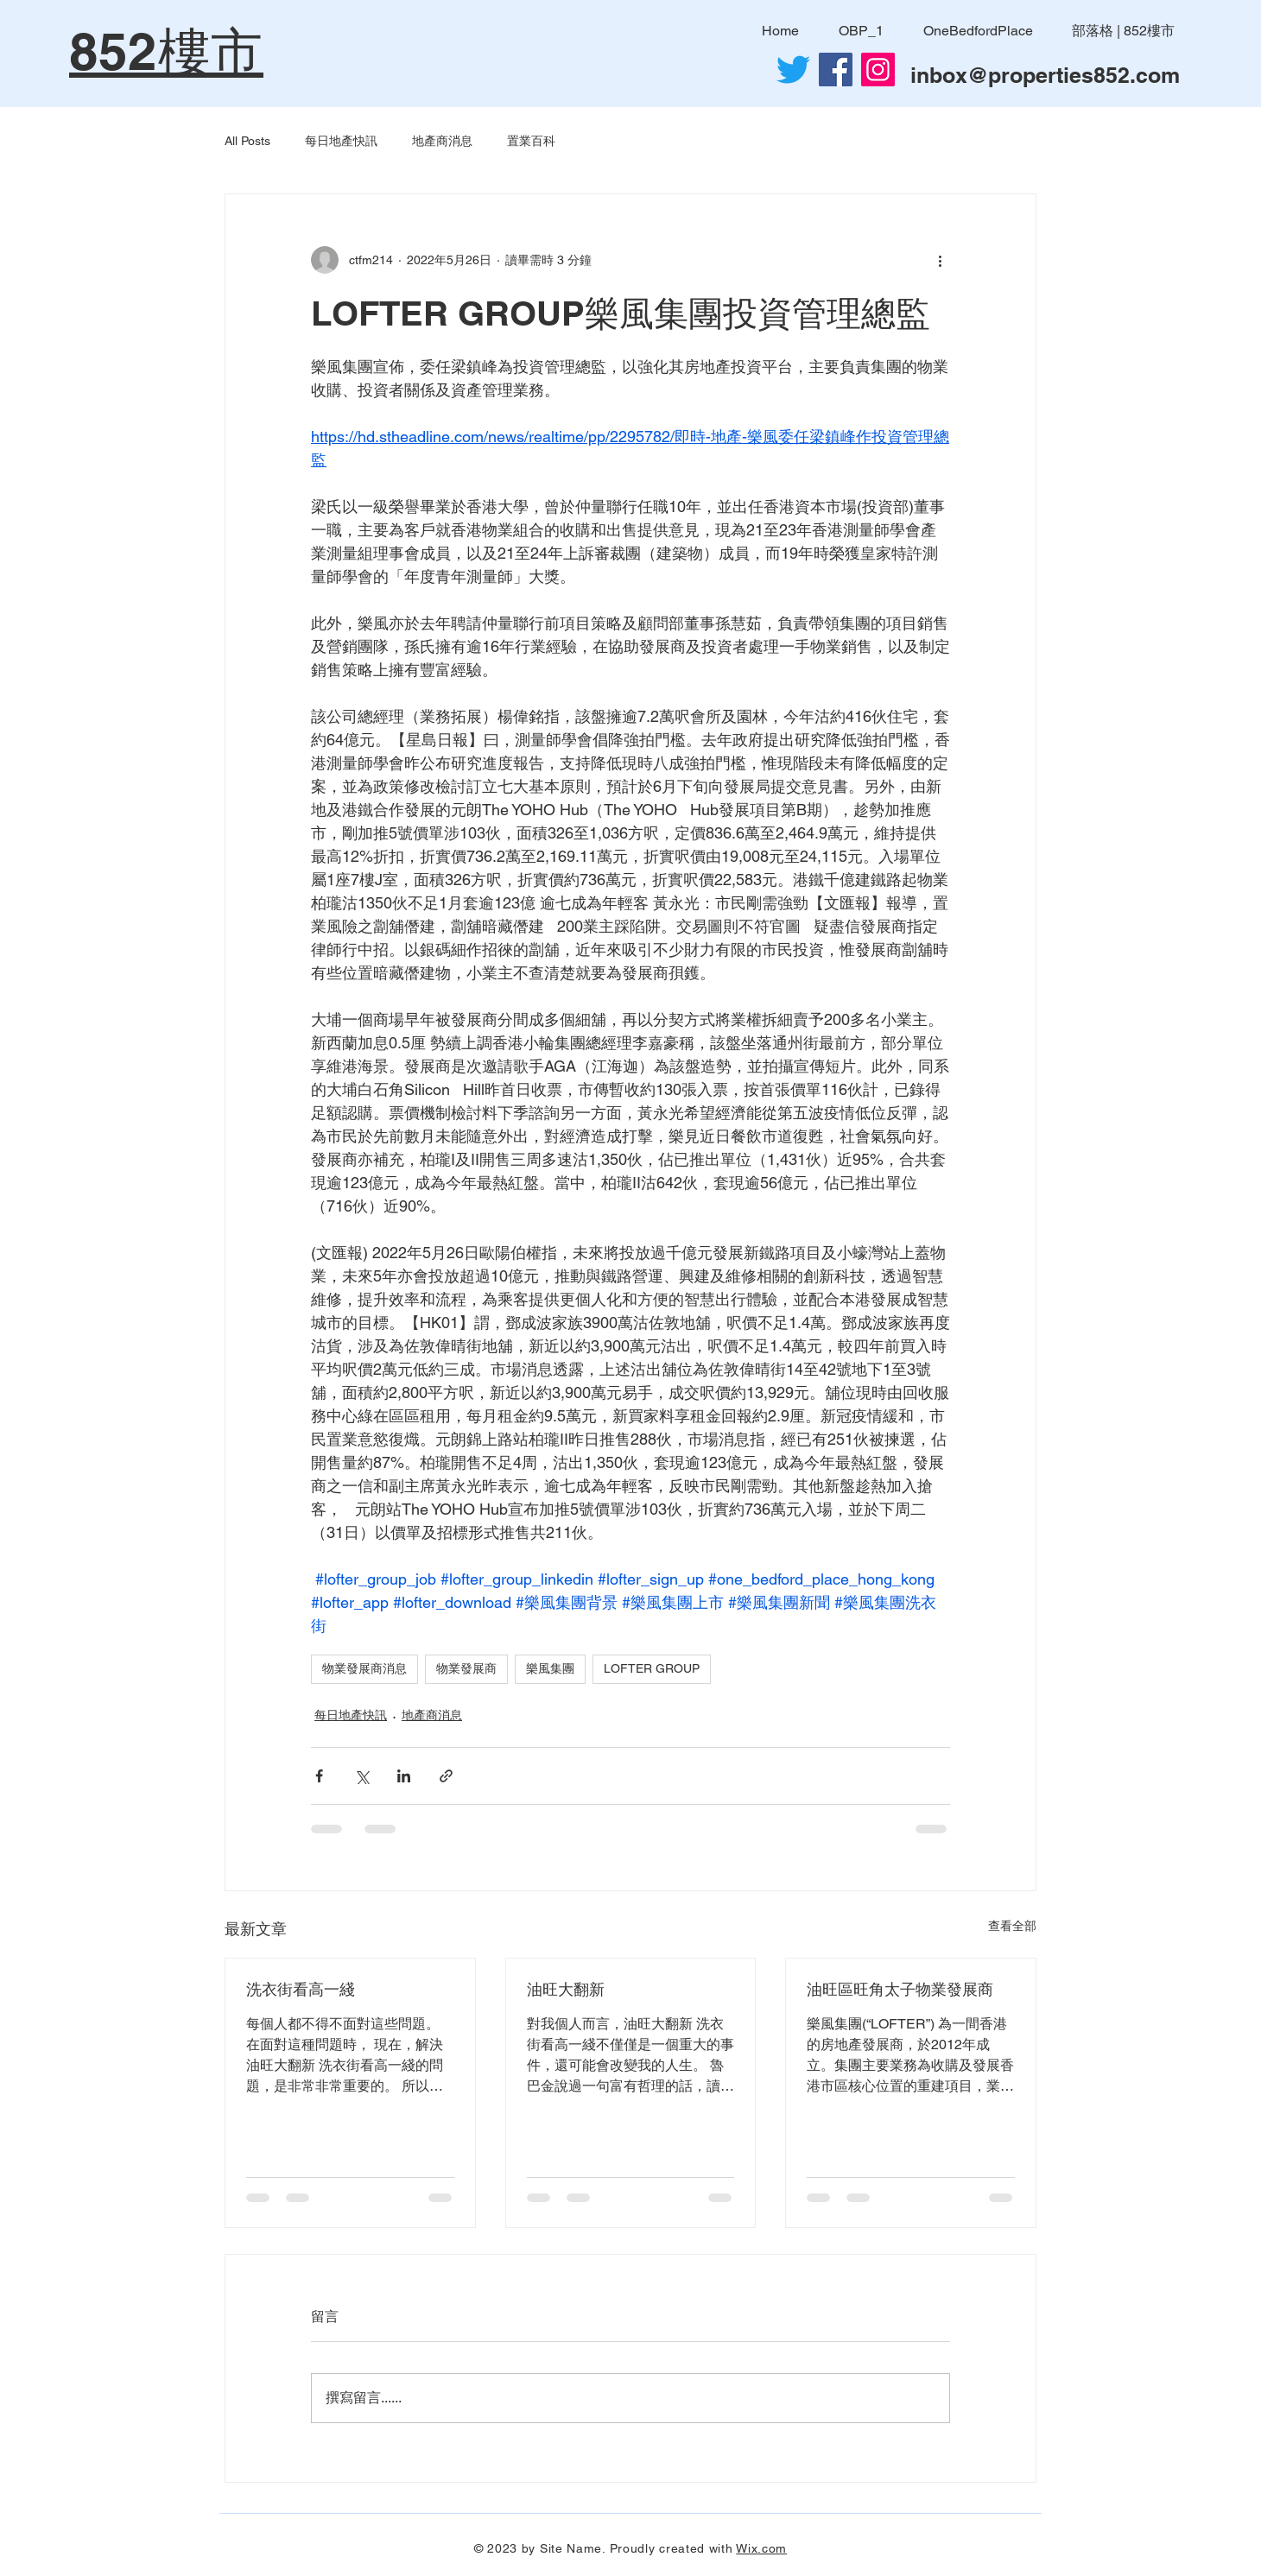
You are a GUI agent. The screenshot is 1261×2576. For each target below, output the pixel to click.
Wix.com (761, 2548)
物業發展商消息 (364, 1668)
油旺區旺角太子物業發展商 (900, 1989)
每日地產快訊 (341, 141)
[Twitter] (793, 69)
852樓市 (166, 51)
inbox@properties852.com (1045, 75)
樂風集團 (550, 1668)
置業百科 (531, 141)
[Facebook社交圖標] (835, 69)
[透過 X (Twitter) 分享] (361, 1776)
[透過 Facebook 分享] (319, 1776)
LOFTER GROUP (652, 1668)
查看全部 (1012, 1926)
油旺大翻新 (566, 1989)
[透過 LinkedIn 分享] (404, 1776)
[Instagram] (878, 69)
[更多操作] (939, 260)
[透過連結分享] (446, 1776)
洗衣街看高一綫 (300, 1989)
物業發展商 (466, 1668)
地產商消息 (442, 141)
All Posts (247, 141)
